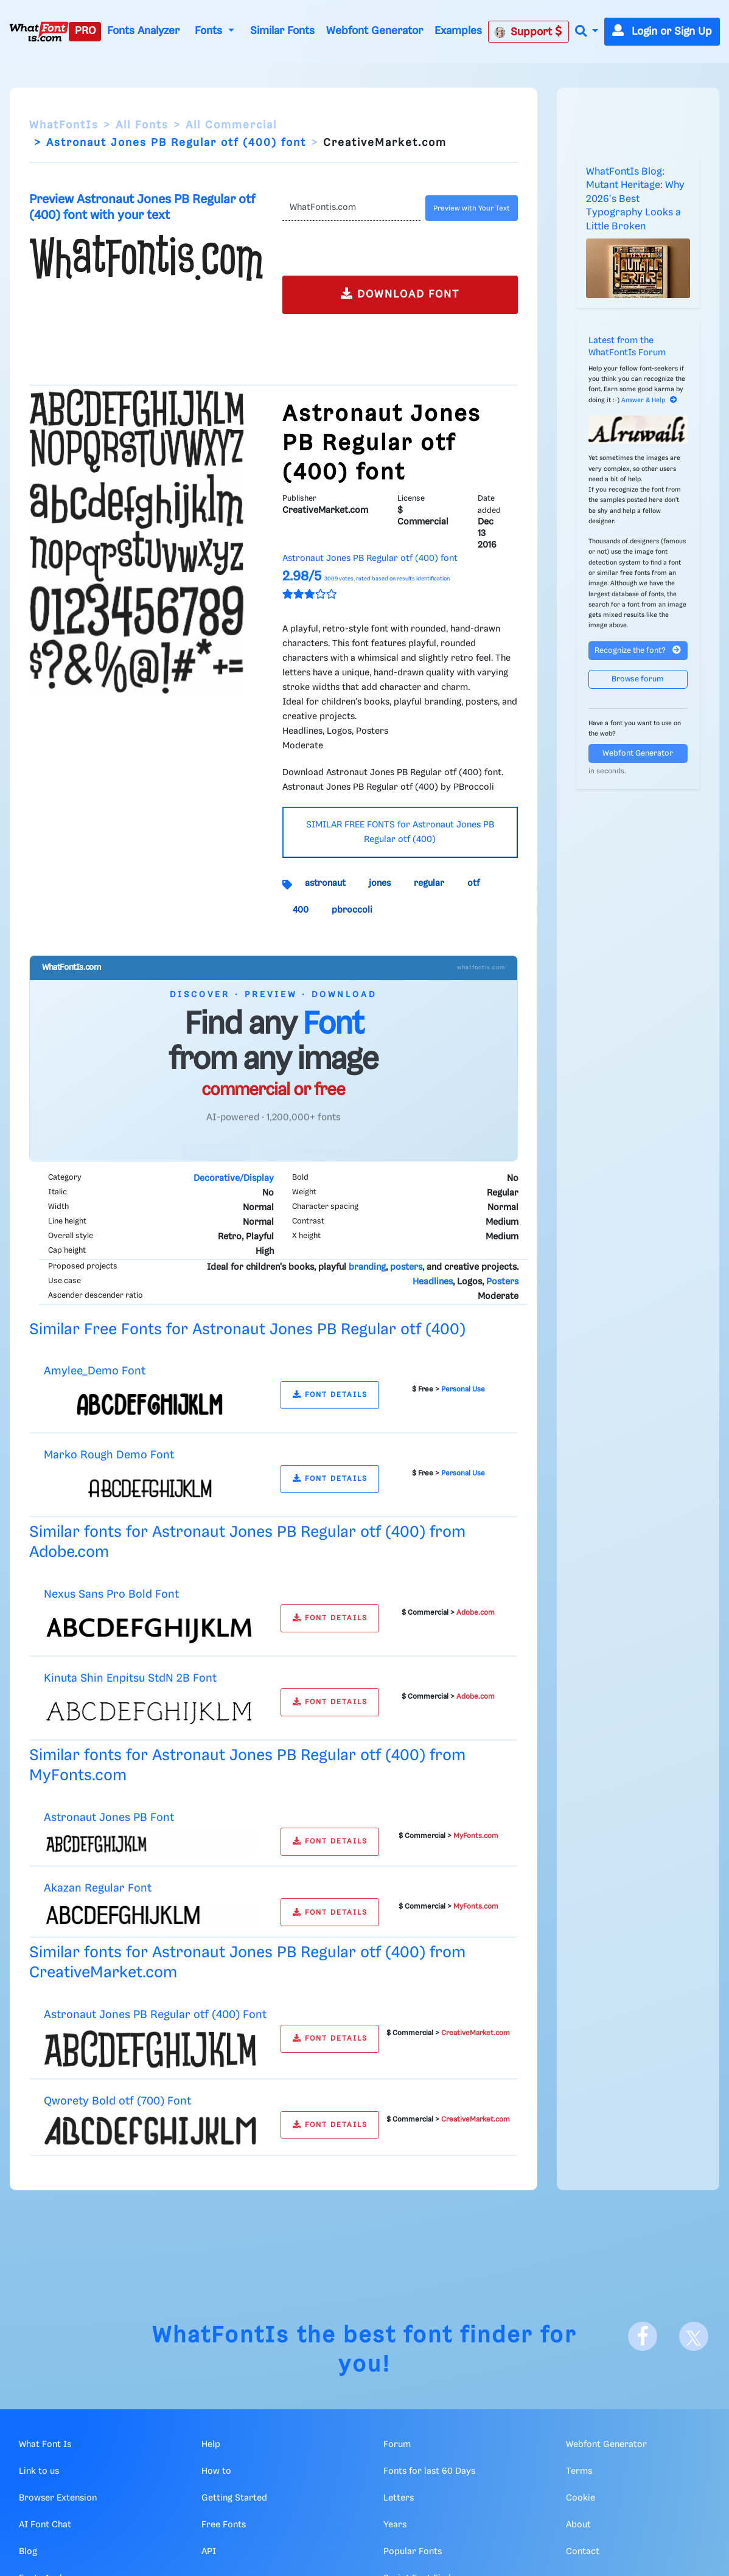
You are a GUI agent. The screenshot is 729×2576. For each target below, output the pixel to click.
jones (380, 883)
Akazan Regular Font (98, 1888)
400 (301, 910)
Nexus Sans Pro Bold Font (111, 1594)
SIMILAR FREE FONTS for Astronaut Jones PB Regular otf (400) (400, 832)
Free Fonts (223, 2525)
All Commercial (231, 125)
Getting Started (234, 2498)
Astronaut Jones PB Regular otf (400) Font (155, 2015)
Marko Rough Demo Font (109, 1455)
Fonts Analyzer (143, 31)
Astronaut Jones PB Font (109, 1817)
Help (210, 2444)
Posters (502, 1282)
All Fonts (142, 125)
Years (394, 2525)
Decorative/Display (234, 1178)
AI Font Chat (45, 2525)
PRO (85, 31)
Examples (458, 31)
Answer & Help (649, 400)
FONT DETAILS (330, 1395)
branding (367, 1267)
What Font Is (45, 2444)
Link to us (39, 2471)
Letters (398, 2498)
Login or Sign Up (662, 31)
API (208, 2552)
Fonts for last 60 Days (429, 2471)
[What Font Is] (39, 31)
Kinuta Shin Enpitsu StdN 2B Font (130, 1678)
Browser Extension (58, 2498)
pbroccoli (352, 910)
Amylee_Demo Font (94, 1371)
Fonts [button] (210, 31)
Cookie (580, 2498)
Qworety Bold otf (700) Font (117, 2101)
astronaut (325, 883)
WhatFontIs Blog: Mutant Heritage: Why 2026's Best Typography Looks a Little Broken (635, 199)
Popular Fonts (412, 2552)
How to (216, 2471)
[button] (586, 32)
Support (528, 31)
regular (429, 883)
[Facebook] (642, 2336)
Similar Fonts (282, 31)
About (578, 2525)
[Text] (351, 208)
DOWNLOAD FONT (400, 293)
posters (406, 1267)
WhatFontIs (64, 125)
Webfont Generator (374, 31)
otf (473, 883)
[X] (693, 2336)
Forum (397, 2444)
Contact (582, 2552)
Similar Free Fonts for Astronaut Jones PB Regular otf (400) (247, 1329)
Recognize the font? (638, 650)
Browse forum (638, 679)
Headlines (433, 1282)
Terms (579, 2471)
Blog (28, 2552)
